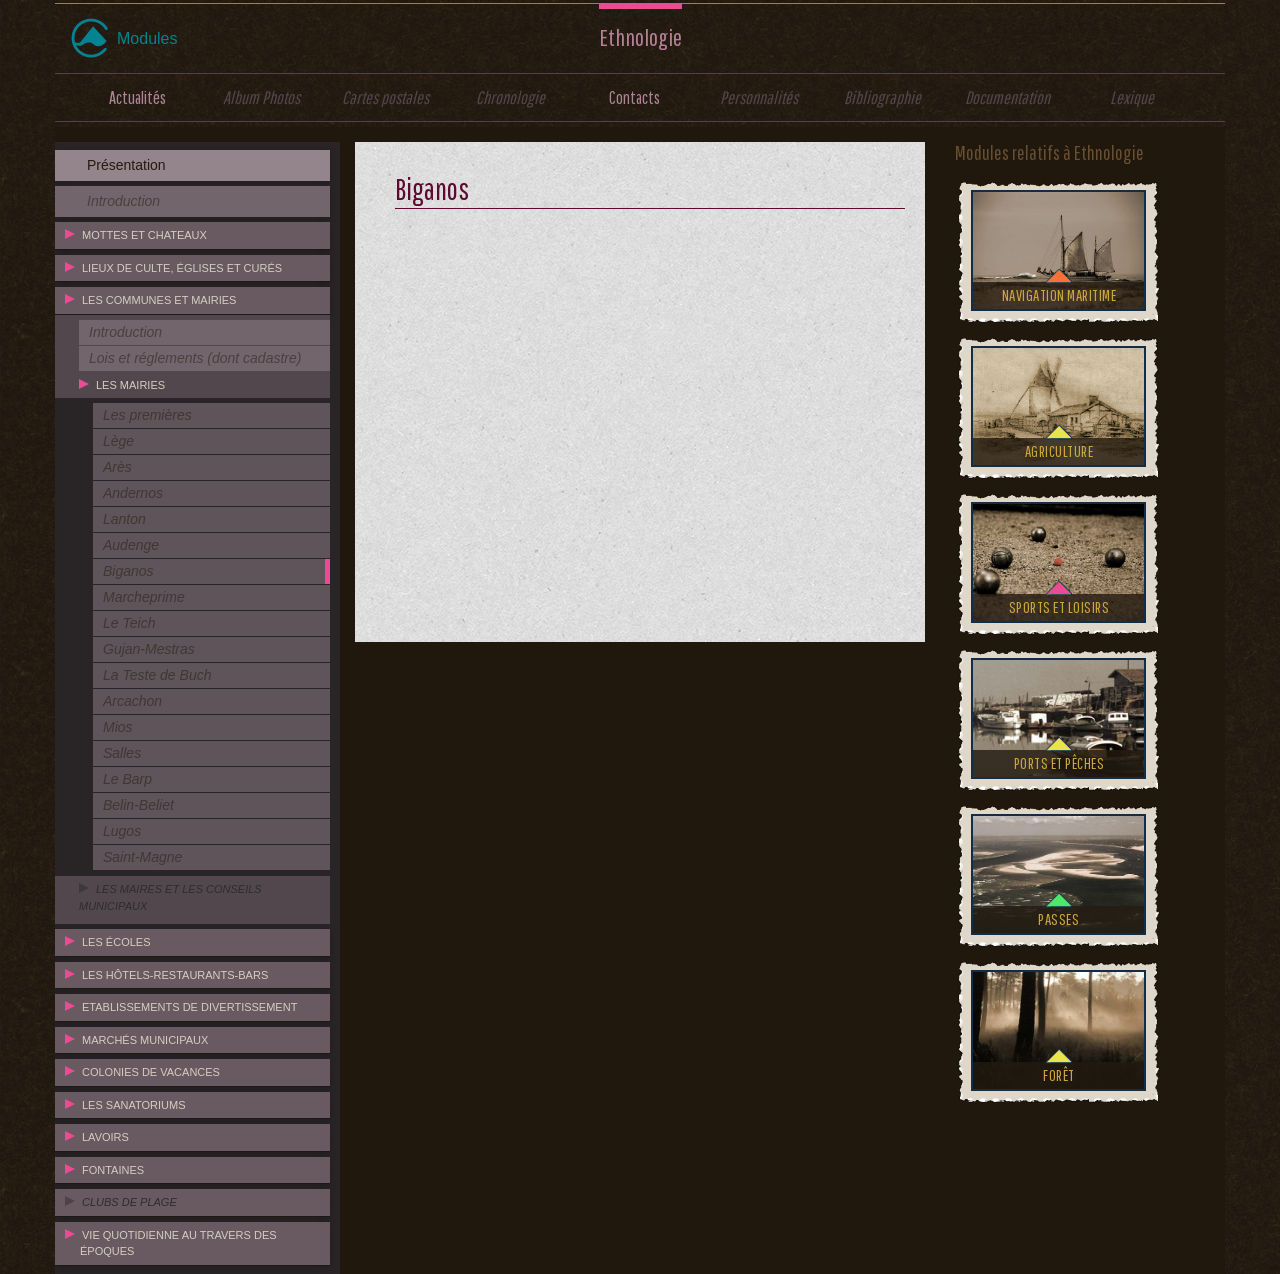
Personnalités (759, 97)
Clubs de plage (129, 1202)
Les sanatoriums (134, 1105)
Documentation (1007, 97)
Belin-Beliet (138, 805)
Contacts (634, 97)
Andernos (133, 493)
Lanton (124, 519)
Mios (118, 727)
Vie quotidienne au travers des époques (178, 1243)
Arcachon (132, 701)
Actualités (137, 97)
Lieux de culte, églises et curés (182, 268)
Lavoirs (105, 1137)
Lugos (122, 831)
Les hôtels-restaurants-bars (175, 975)
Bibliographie (882, 97)
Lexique (1132, 97)
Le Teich (129, 623)
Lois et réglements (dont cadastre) (195, 358)
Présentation (126, 165)
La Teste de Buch (157, 675)
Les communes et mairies (159, 300)
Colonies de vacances (151, 1072)
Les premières (147, 415)
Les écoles (116, 942)
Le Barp (127, 779)
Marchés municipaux (145, 1040)
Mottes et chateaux (144, 235)
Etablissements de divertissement (189, 1007)
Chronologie (510, 97)
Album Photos (261, 97)
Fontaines (113, 1170)
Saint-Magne (142, 857)
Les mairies (130, 385)
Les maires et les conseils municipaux (170, 897)
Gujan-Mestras (149, 649)
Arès (117, 467)
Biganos (128, 571)
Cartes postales (385, 97)
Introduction (123, 201)
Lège (118, 441)
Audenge (131, 545)
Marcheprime (144, 597)
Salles (122, 753)
